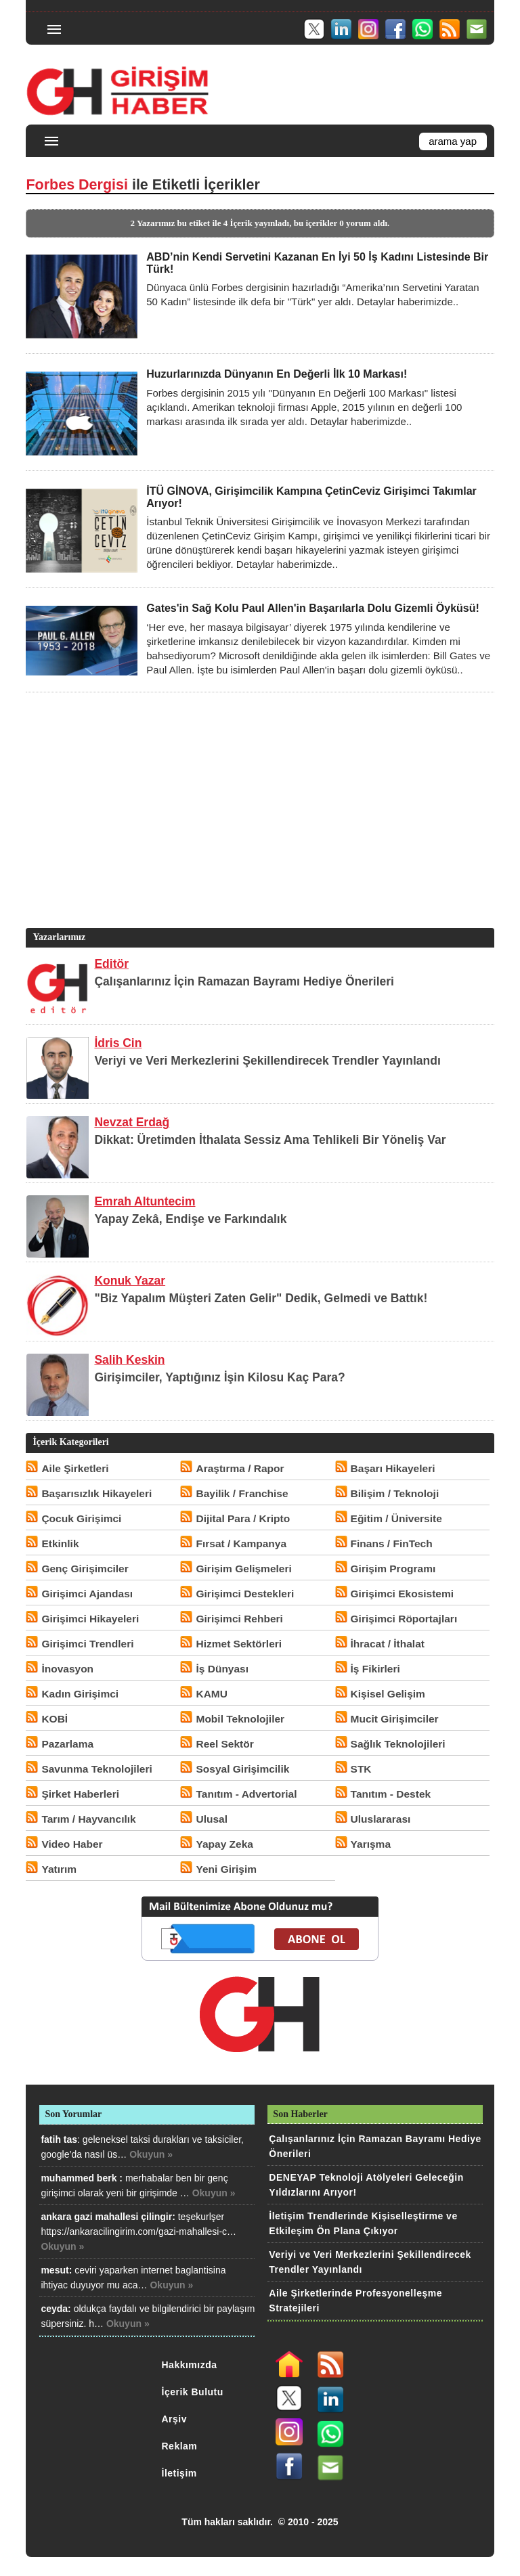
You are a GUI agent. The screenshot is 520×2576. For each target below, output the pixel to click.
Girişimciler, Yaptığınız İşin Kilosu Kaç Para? (219, 1377)
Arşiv (175, 2419)
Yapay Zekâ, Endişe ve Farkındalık (190, 1219)
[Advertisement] (258, 830)
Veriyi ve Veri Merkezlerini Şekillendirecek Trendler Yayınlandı (267, 1060)
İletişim (179, 2473)
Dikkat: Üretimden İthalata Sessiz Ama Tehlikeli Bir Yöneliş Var (270, 1140)
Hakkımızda (189, 2364)
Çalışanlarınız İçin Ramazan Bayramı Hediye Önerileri (244, 981)
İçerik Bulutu (192, 2391)
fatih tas (59, 2139)
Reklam (180, 2446)
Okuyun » (151, 2154)
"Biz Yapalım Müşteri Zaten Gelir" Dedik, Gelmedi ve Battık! (260, 1298)
